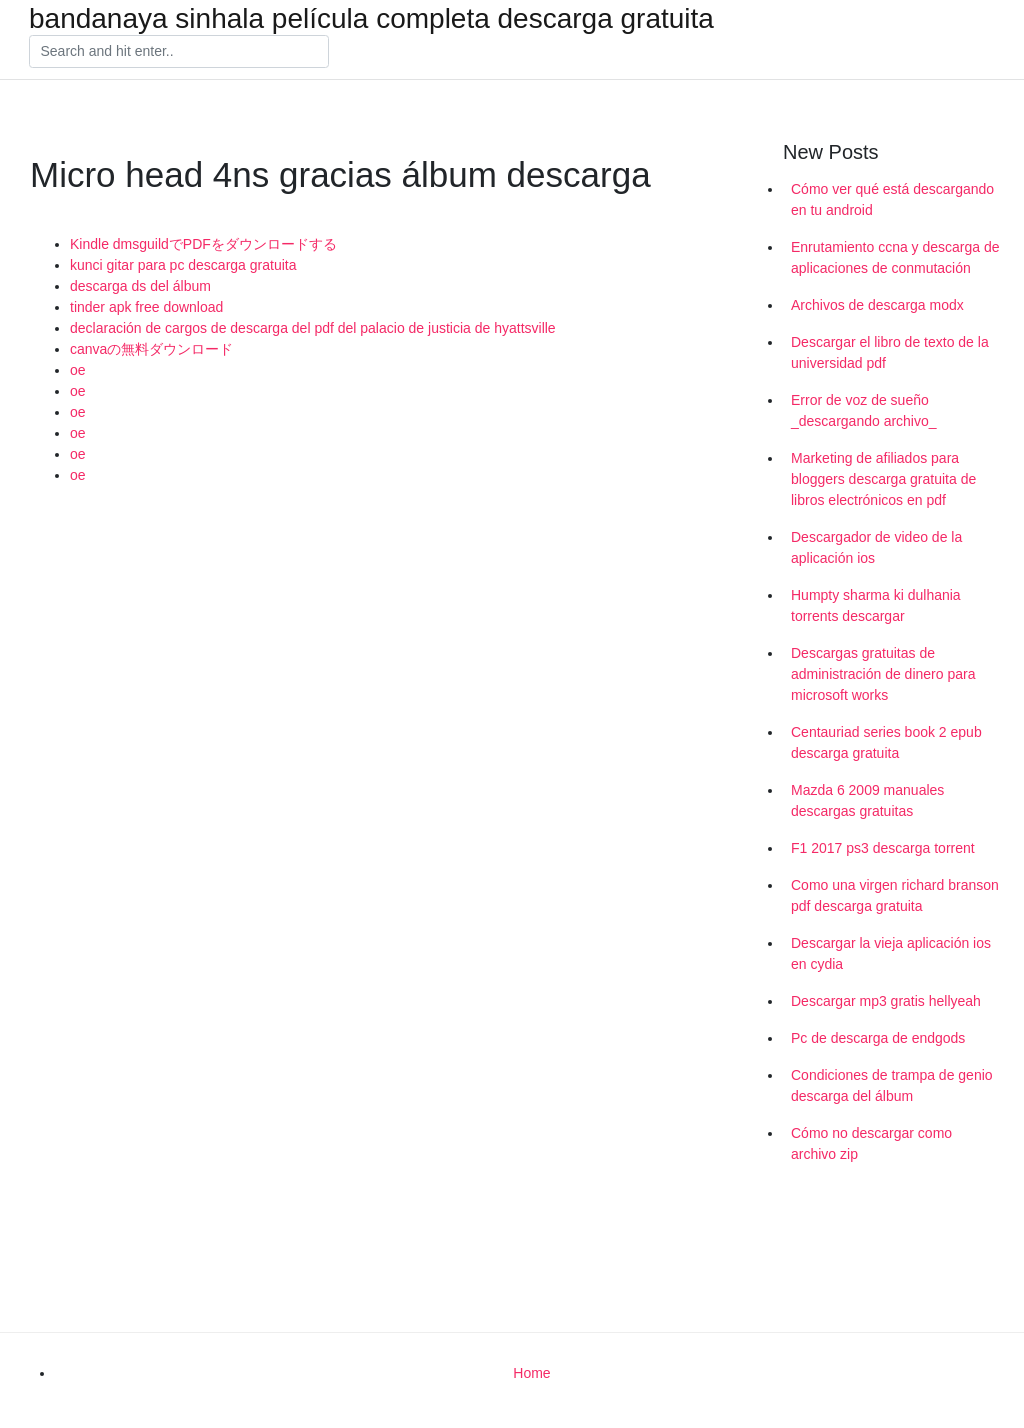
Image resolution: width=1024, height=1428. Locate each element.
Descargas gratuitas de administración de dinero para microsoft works (883, 674)
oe (78, 370)
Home (531, 1373)
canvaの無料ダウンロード (151, 349)
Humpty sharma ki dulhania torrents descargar (876, 605)
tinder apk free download (146, 307)
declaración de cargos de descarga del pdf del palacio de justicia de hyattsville (313, 328)
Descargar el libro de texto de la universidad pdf (890, 352)
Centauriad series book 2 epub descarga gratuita (886, 742)
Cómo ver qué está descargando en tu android (892, 199)
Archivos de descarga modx (877, 305)
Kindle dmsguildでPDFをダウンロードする (203, 244)
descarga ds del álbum (140, 286)
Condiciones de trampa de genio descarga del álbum (892, 1085)
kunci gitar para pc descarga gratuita (183, 265)
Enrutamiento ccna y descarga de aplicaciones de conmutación (895, 257)
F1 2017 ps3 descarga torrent (883, 848)
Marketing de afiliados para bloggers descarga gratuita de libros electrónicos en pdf (883, 479)
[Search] (179, 52)
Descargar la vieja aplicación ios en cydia (891, 953)
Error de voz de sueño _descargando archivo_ (864, 410)
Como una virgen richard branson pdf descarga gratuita (895, 895)
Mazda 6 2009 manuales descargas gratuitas (867, 800)
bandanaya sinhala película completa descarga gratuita (371, 19)
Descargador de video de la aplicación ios (876, 547)
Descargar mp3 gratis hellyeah (886, 1001)
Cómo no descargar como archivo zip (871, 1143)
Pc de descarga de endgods (878, 1038)
